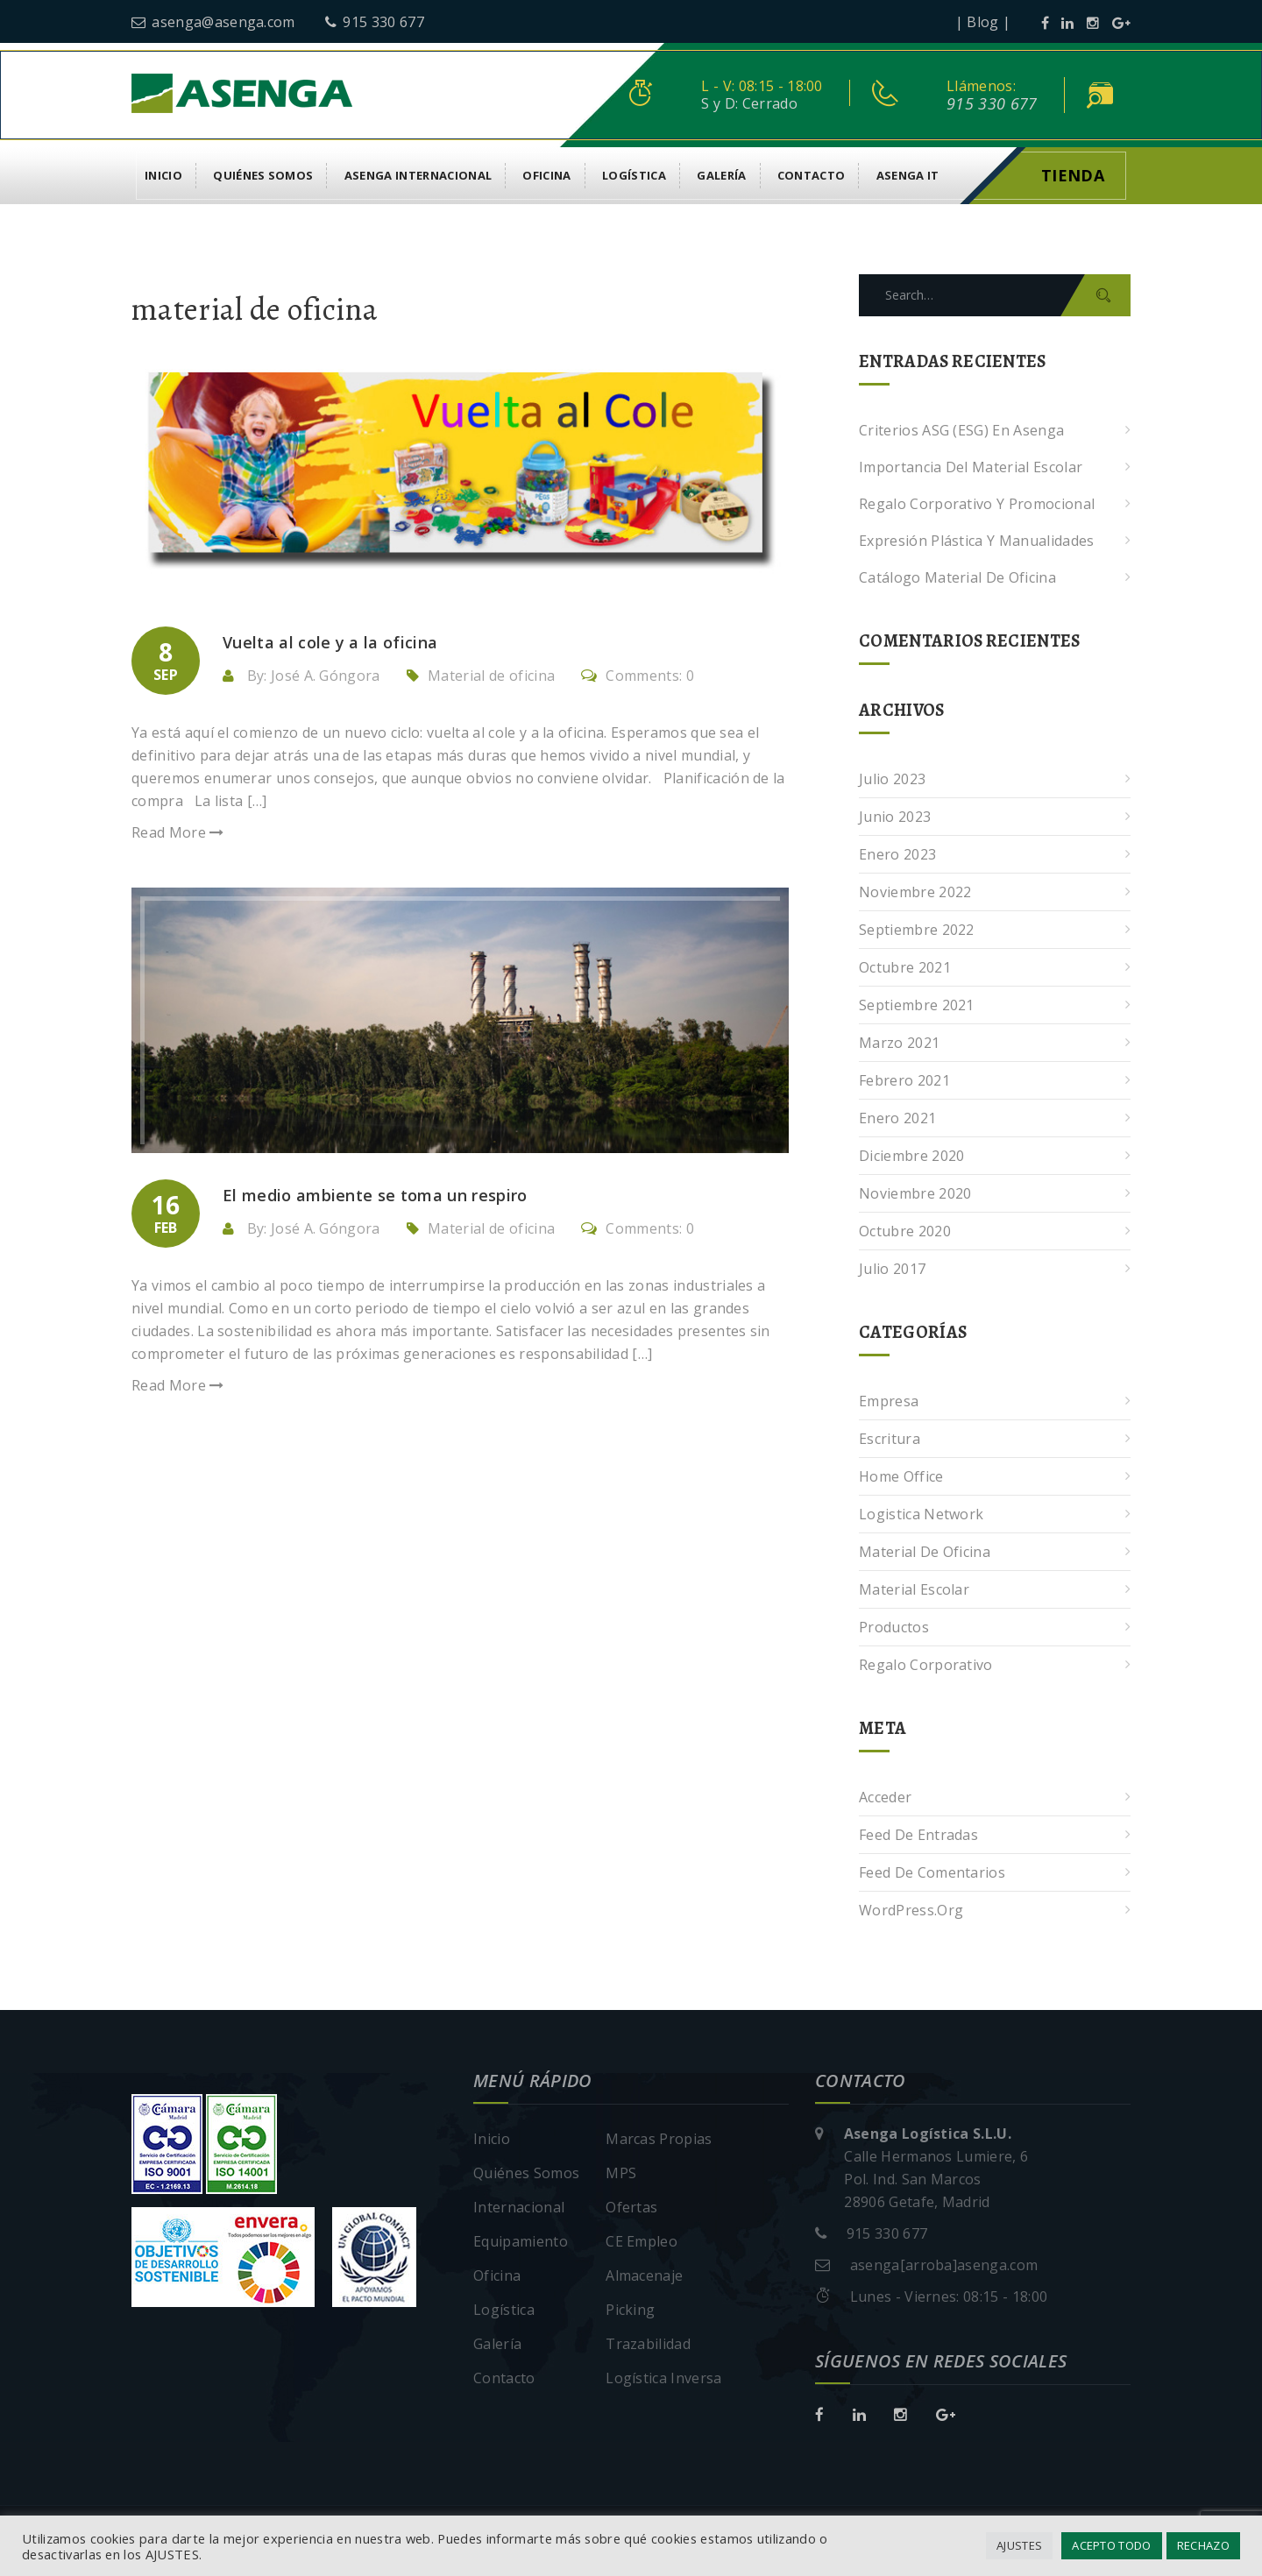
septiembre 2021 (917, 1005)
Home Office (901, 1476)
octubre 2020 (905, 1231)
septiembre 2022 (917, 929)
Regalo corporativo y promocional (977, 503)
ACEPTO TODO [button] (1112, 2545)
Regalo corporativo (926, 1664)
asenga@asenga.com (213, 22)
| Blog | (983, 22)
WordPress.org (911, 1910)
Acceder (885, 1797)
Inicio (163, 175)
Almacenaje (644, 2275)
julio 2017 (892, 1268)
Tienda (1072, 175)
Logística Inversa (663, 2378)
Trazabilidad (648, 2343)
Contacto (811, 175)
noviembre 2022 (915, 892)
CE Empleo (641, 2241)
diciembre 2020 (911, 1155)
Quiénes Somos (263, 175)
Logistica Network (921, 1514)
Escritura (889, 1438)
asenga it (907, 175)
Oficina (546, 175)
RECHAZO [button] (1203, 2545)
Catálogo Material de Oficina (957, 577)
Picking (630, 2309)
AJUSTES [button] (1019, 2545)
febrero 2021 (904, 1080)
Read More (177, 832)
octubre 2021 (905, 967)
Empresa (888, 1401)
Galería (721, 175)
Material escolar (914, 1589)
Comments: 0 (637, 675)
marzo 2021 (899, 1042)
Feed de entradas (918, 1834)
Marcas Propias (659, 2138)
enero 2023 (897, 854)
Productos (894, 1627)
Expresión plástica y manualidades (977, 540)
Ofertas (631, 2207)
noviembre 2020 (915, 1193)
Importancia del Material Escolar (970, 467)
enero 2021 (897, 1118)
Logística (634, 175)
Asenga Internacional (418, 175)
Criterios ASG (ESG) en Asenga (961, 430)
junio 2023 (895, 816)
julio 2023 (892, 779)
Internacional (518, 2207)
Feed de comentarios (932, 1872)
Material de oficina (491, 675)
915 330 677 (374, 22)
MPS (621, 2173)
